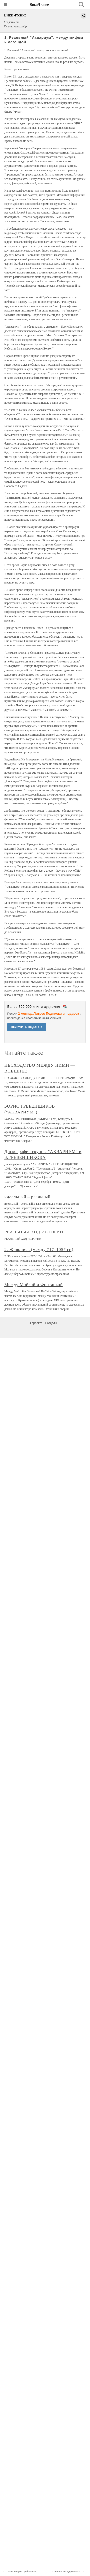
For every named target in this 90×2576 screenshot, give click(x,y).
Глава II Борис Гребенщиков (22, 2571)
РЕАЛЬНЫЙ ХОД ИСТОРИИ (33, 1232)
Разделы (51, 1323)
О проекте (35, 1323)
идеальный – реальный (27, 1196)
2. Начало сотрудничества (66, 2571)
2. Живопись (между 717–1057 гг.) (38, 1249)
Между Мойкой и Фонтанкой (33, 1284)
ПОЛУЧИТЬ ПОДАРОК (26, 1027)
